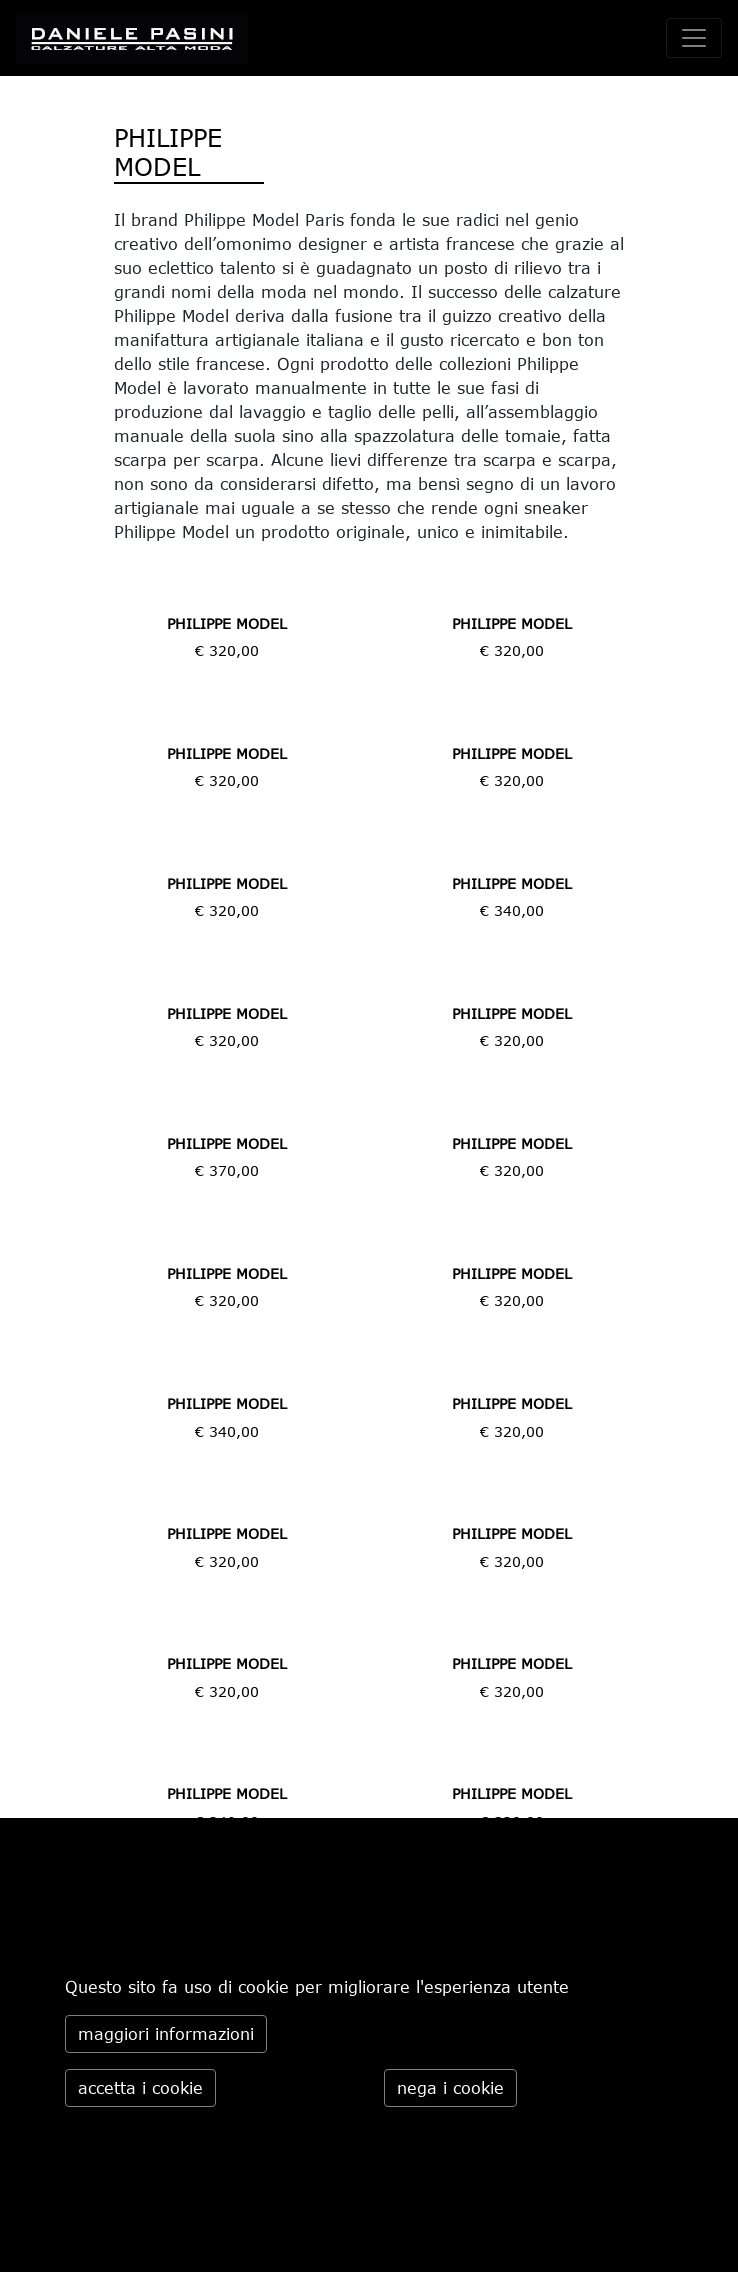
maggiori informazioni (166, 2034)
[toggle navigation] (694, 38)
